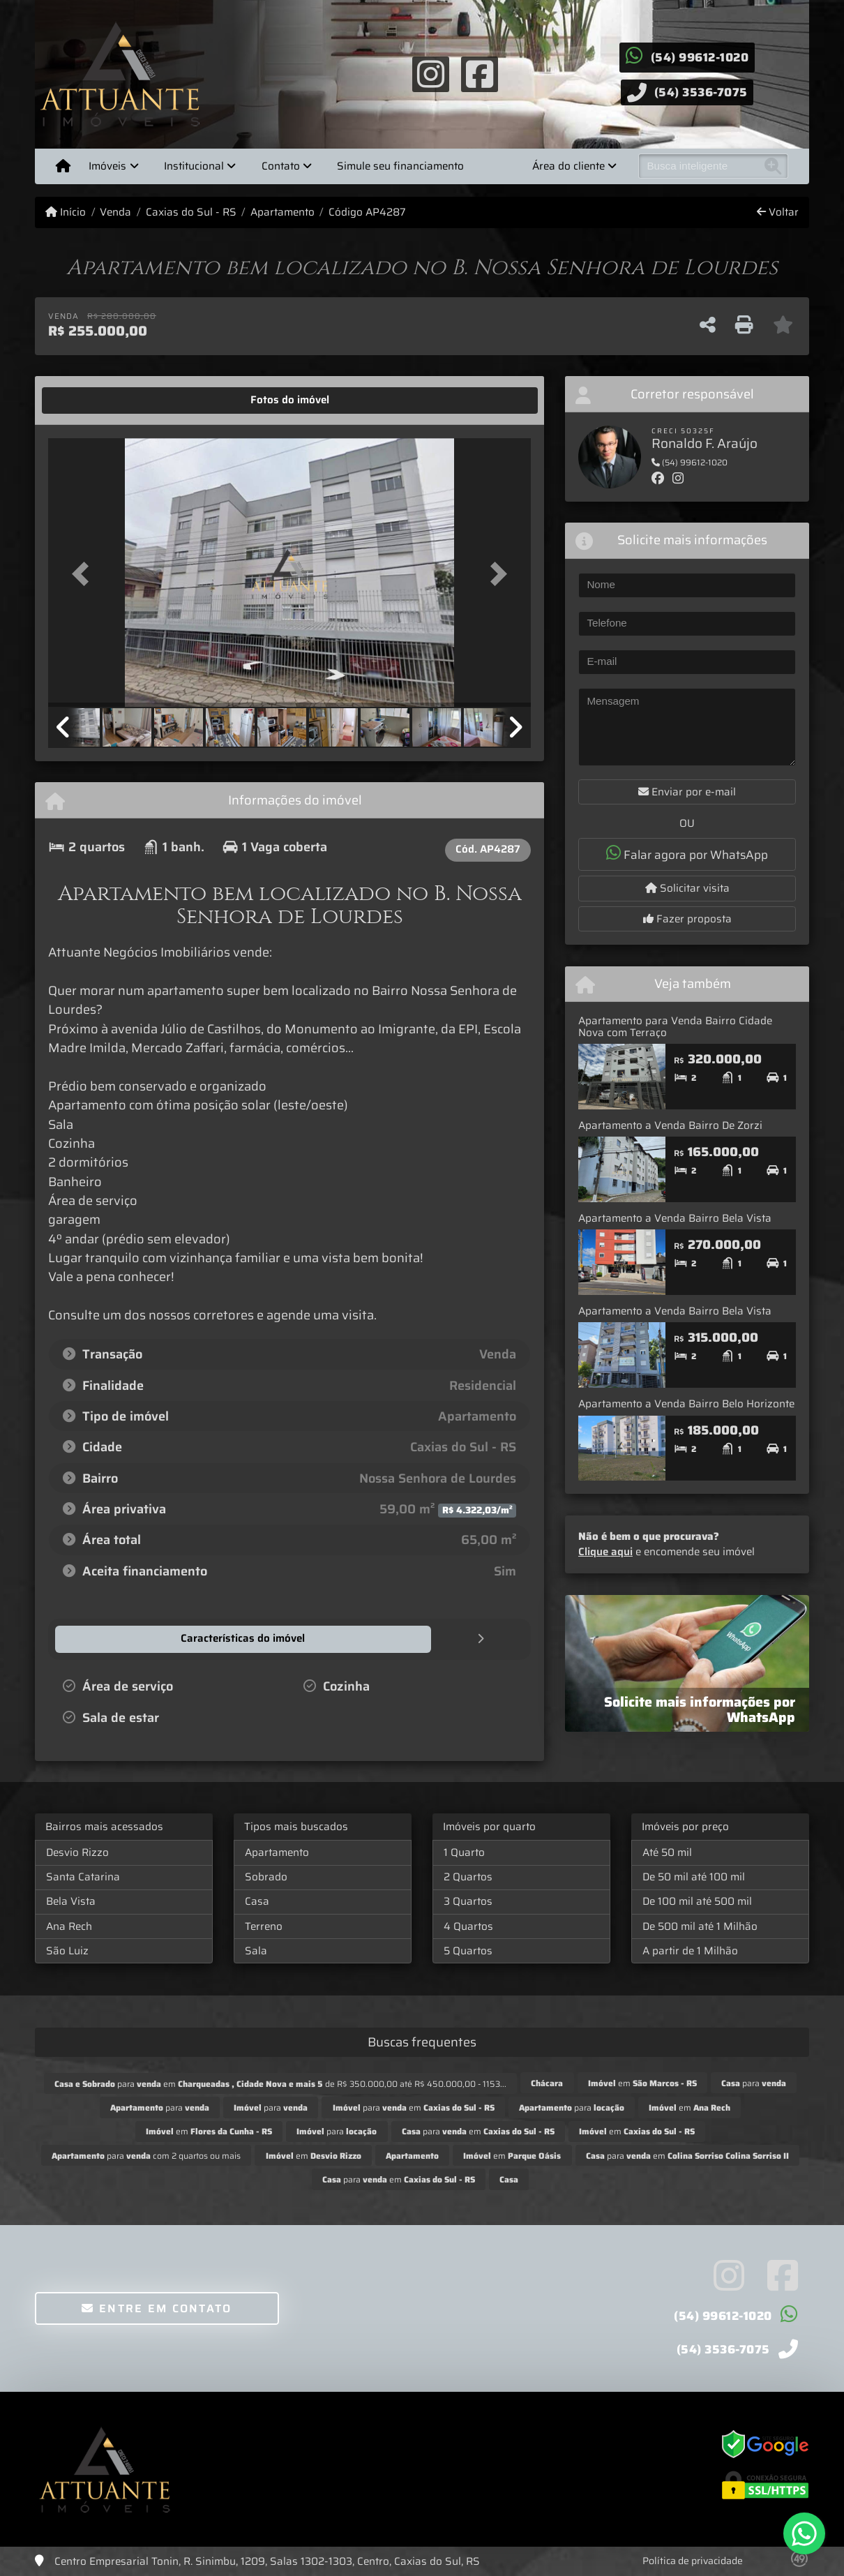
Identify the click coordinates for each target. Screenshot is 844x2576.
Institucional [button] (194, 166)
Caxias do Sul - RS (191, 212)
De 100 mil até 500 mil (697, 1900)
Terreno (263, 1925)
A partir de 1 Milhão (690, 1950)
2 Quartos (468, 1876)
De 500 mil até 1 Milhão (700, 1925)
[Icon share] (430, 73)
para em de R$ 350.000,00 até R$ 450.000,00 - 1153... (280, 2083)
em (642, 2082)
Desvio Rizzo (77, 1851)
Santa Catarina (83, 1876)
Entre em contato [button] (157, 2307)
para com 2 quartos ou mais (146, 2155)
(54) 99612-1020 (700, 57)
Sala (256, 1950)
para (753, 2082)
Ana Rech (69, 1925)
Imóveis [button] (107, 166)
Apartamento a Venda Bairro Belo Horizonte (686, 1403)
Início (65, 212)
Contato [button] (281, 166)
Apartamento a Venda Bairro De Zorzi (670, 1125)
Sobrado (266, 1876)
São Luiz (67, 1950)
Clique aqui (605, 1551)
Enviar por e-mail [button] (687, 792)
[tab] (92, 400)
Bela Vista (71, 1900)
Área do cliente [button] (568, 166)
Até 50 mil (667, 1851)
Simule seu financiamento (400, 166)
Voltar (778, 212)
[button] (84, 574)
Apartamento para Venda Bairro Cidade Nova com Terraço (675, 1026)
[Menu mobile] (63, 166)
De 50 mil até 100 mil (693, 1876)
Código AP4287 (367, 212)
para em (414, 2106)
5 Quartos (468, 1950)
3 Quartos (468, 1900)
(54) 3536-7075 (701, 92)
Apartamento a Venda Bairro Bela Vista (674, 1218)
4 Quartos (468, 1925)
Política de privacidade (692, 2560)
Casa (257, 1900)
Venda (115, 212)
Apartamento (282, 212)
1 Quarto (464, 1851)
